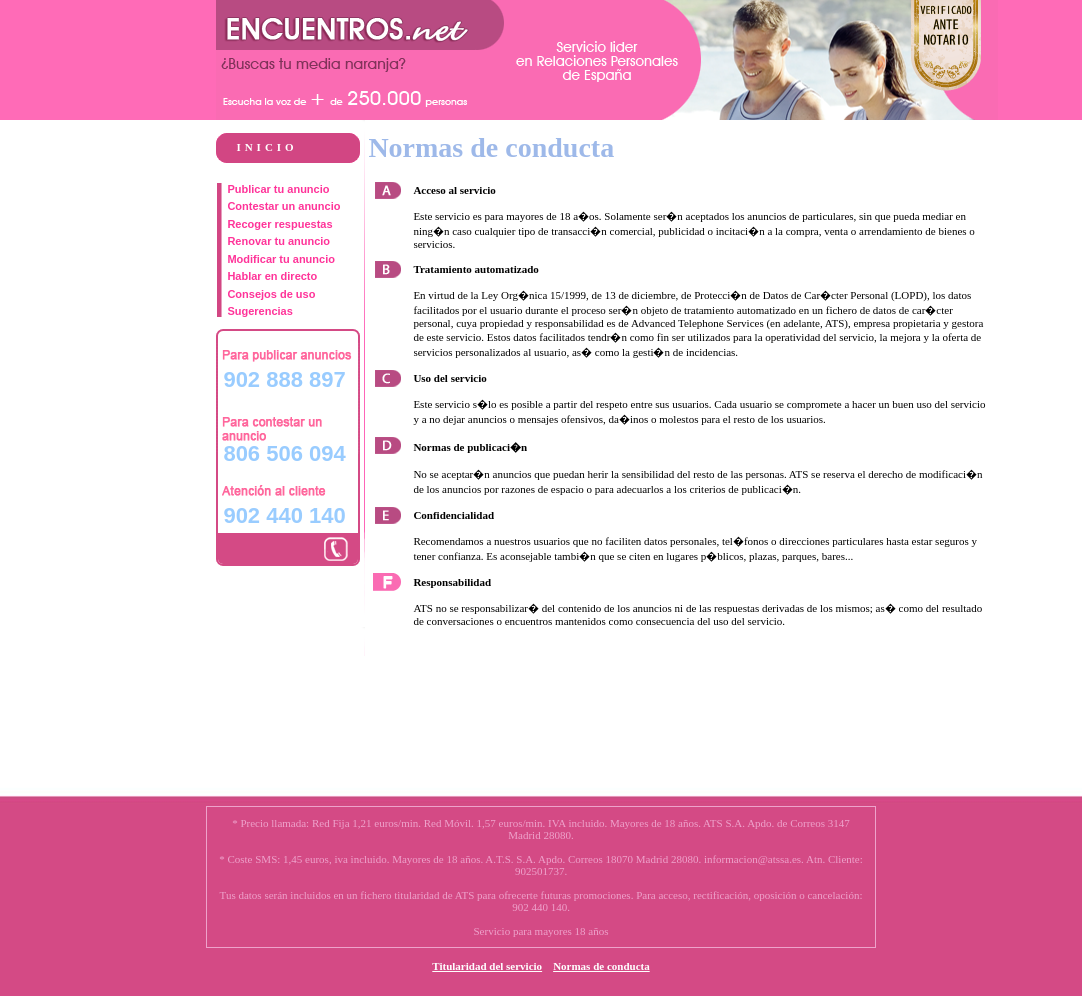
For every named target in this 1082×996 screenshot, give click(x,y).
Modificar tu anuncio (281, 259)
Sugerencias (259, 311)
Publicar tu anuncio (278, 189)
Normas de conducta (601, 966)
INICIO (266, 147)
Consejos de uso (271, 294)
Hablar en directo (272, 276)
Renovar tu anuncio (278, 241)
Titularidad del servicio (487, 966)
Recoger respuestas (279, 224)
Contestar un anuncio (283, 206)
